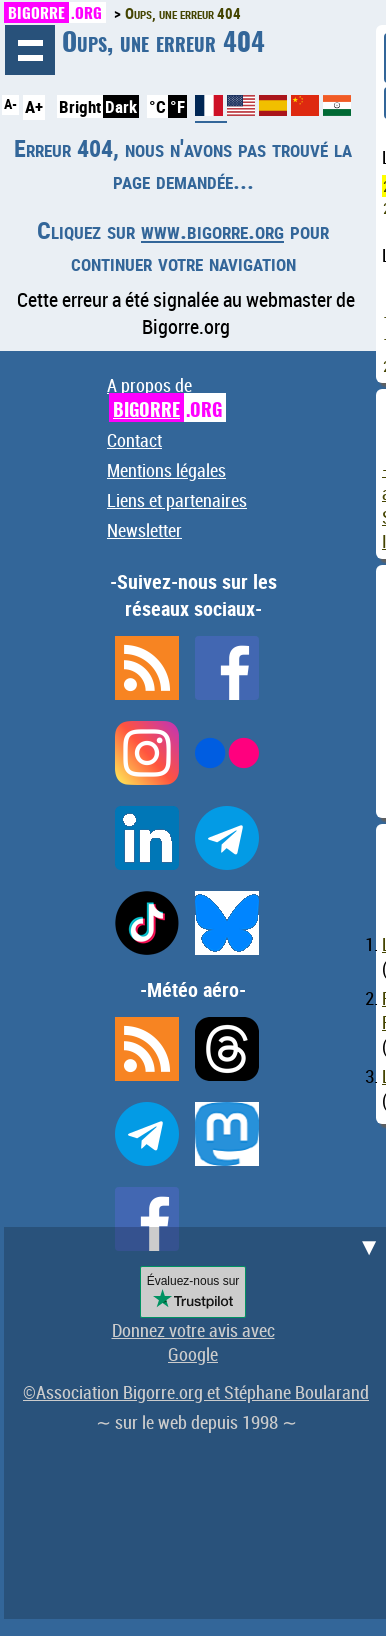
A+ (34, 106)
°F (177, 106)
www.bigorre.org (212, 230)
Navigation (30, 50)
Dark (121, 106)
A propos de (166, 397)
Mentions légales (166, 470)
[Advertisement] (193, 1420)
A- (10, 104)
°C (157, 106)
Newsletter (144, 530)
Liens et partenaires (177, 500)
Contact (134, 440)
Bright (80, 106)
